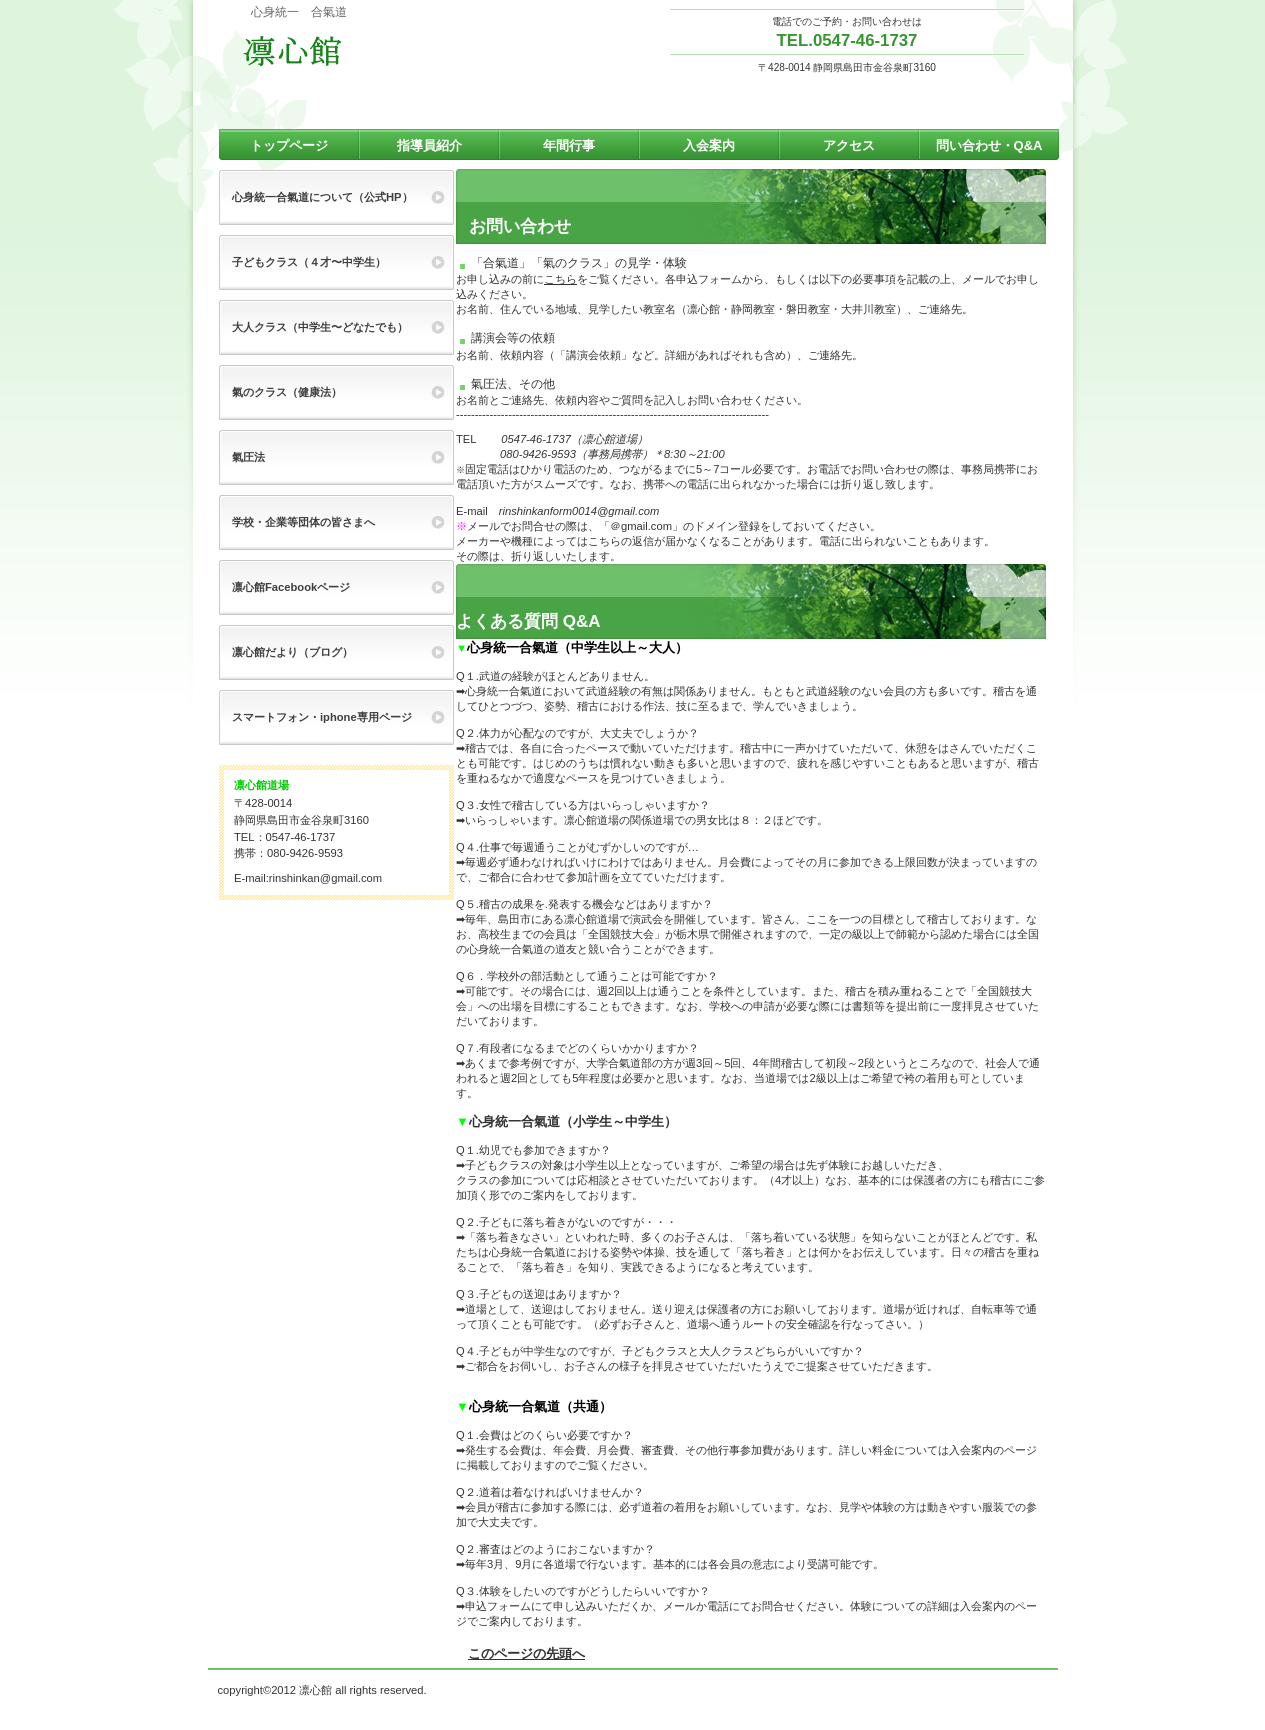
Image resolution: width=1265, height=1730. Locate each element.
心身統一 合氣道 (328, 51)
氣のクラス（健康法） (287, 392)
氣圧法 (248, 457)
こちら (560, 279)
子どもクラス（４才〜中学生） (309, 262)
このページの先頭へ (526, 1653)
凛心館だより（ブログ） (292, 652)
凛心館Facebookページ (291, 587)
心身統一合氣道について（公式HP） (322, 197)
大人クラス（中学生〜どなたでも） (320, 327)
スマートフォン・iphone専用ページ (322, 717)
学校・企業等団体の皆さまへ (303, 522)
